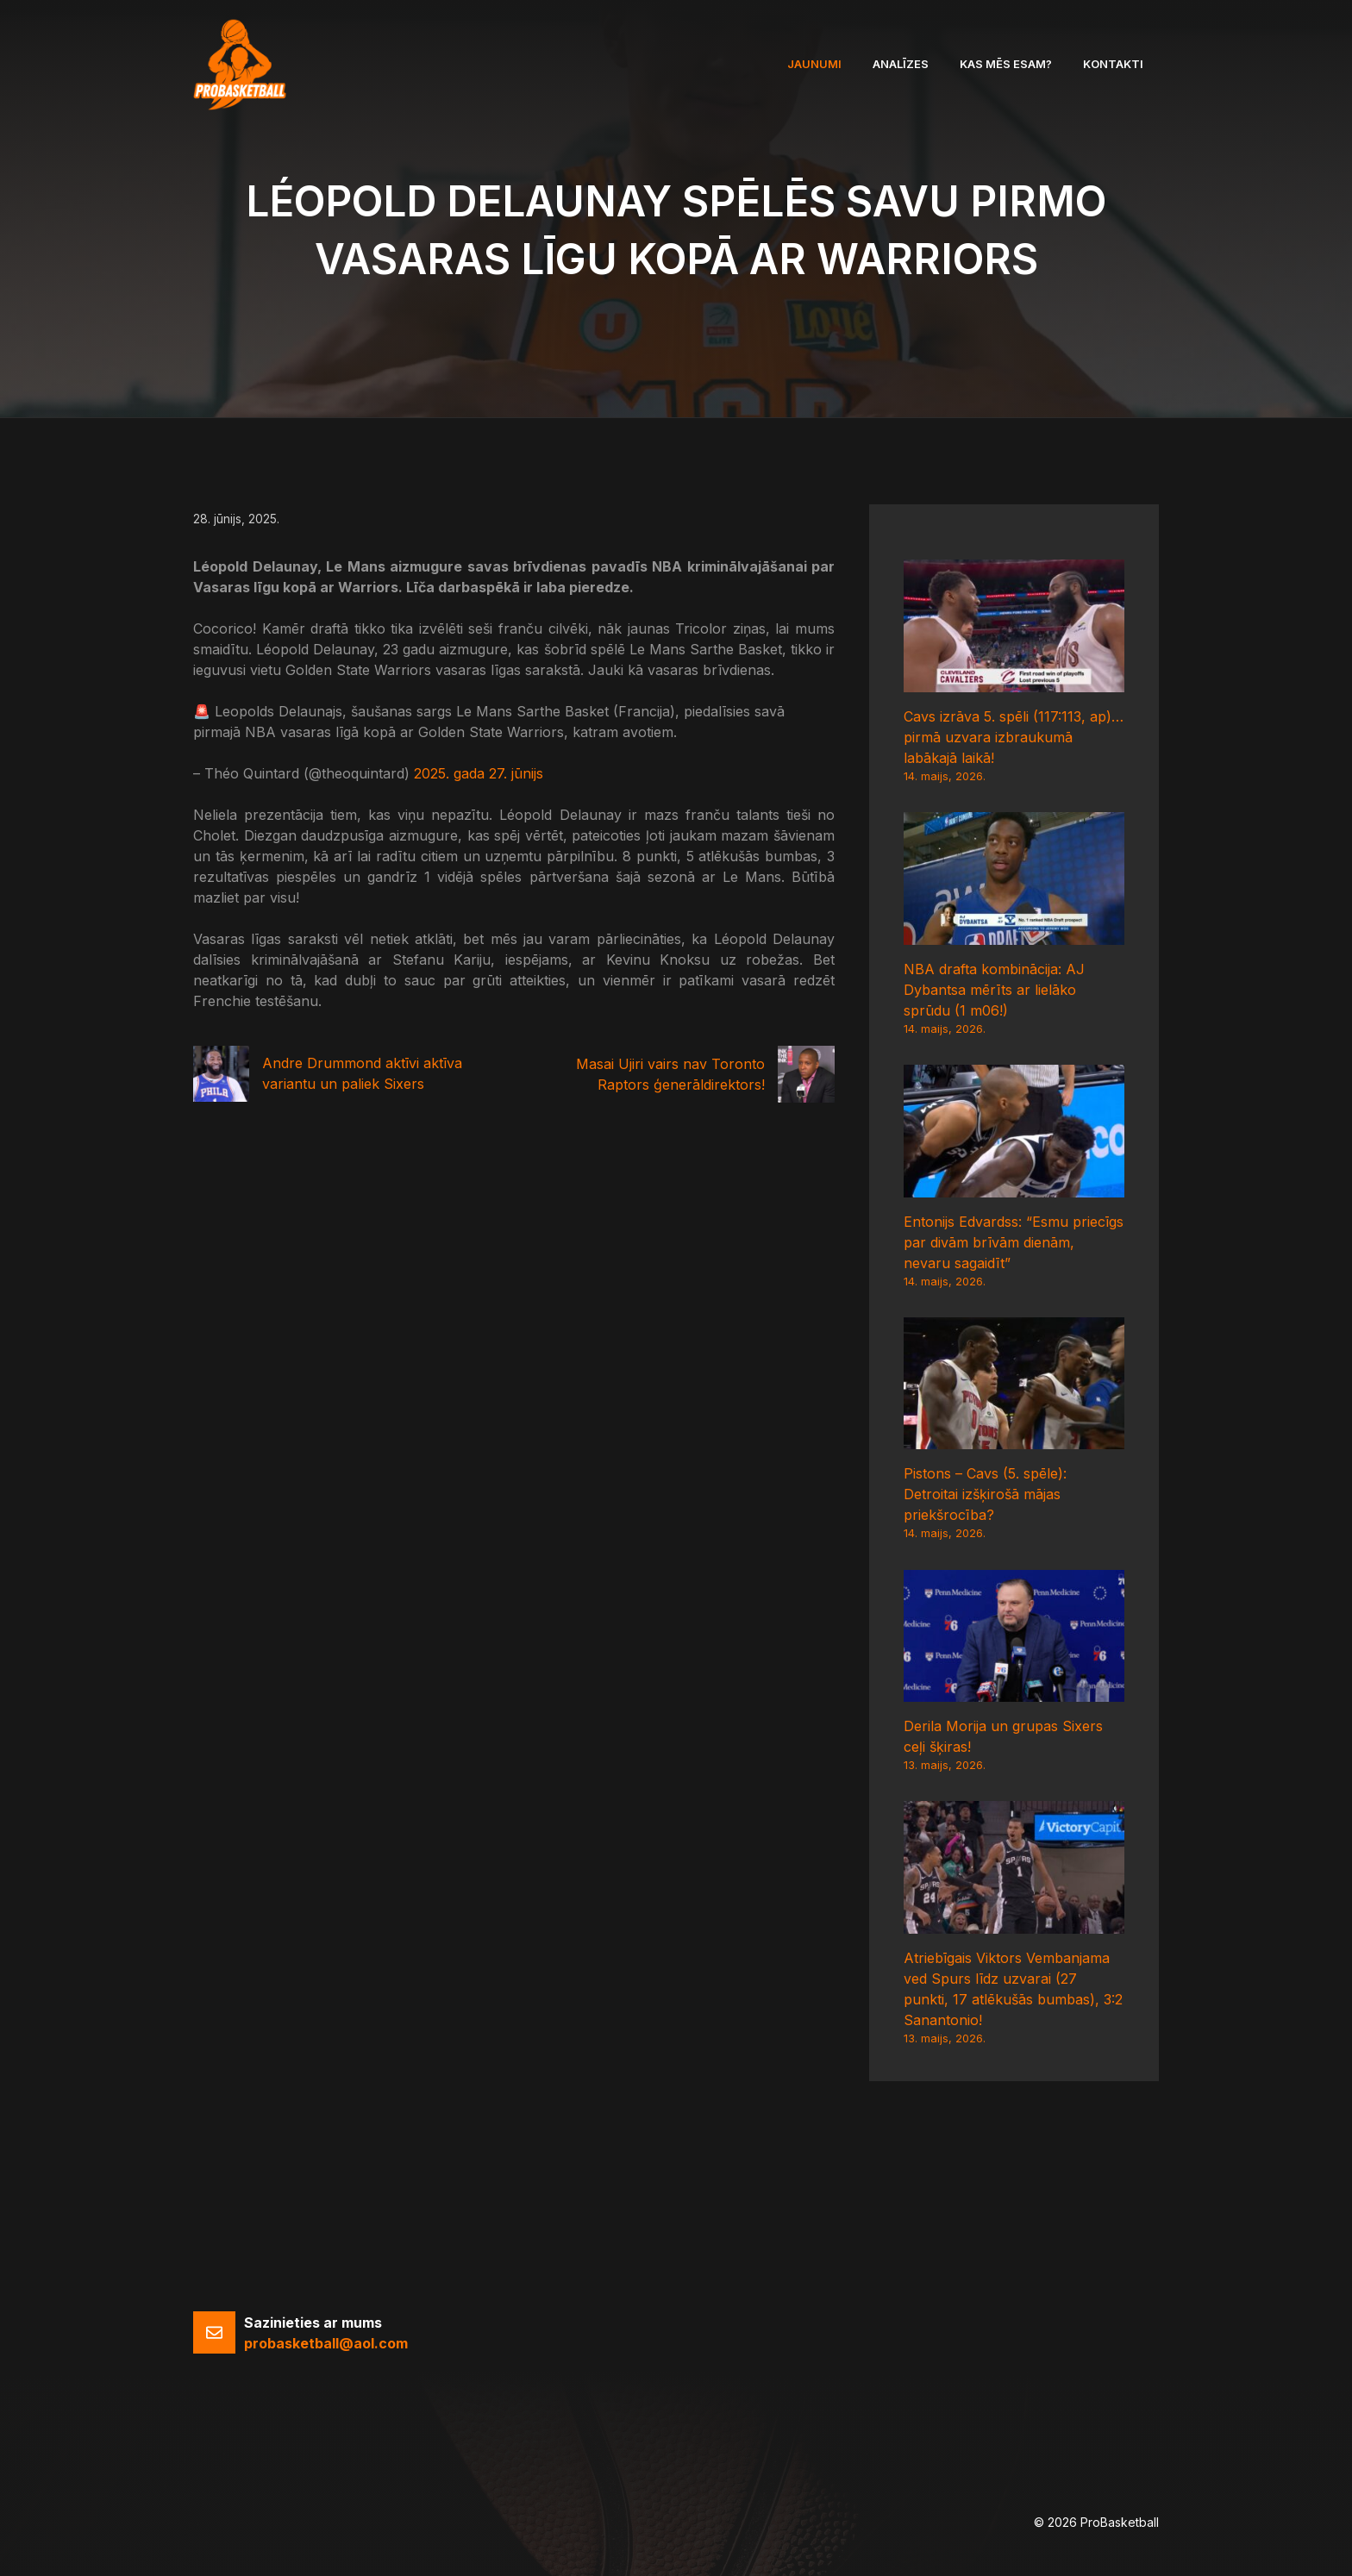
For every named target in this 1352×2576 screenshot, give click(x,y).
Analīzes (901, 64)
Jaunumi (814, 64)
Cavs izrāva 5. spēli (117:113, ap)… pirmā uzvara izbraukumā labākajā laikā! (1014, 737)
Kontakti (1113, 64)
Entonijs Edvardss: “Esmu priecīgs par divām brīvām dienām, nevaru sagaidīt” (1014, 1242)
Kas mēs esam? (1006, 64)
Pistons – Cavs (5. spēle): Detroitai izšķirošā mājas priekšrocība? (985, 1494)
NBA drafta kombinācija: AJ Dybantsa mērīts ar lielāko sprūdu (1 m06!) (994, 989)
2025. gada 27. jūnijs (478, 773)
